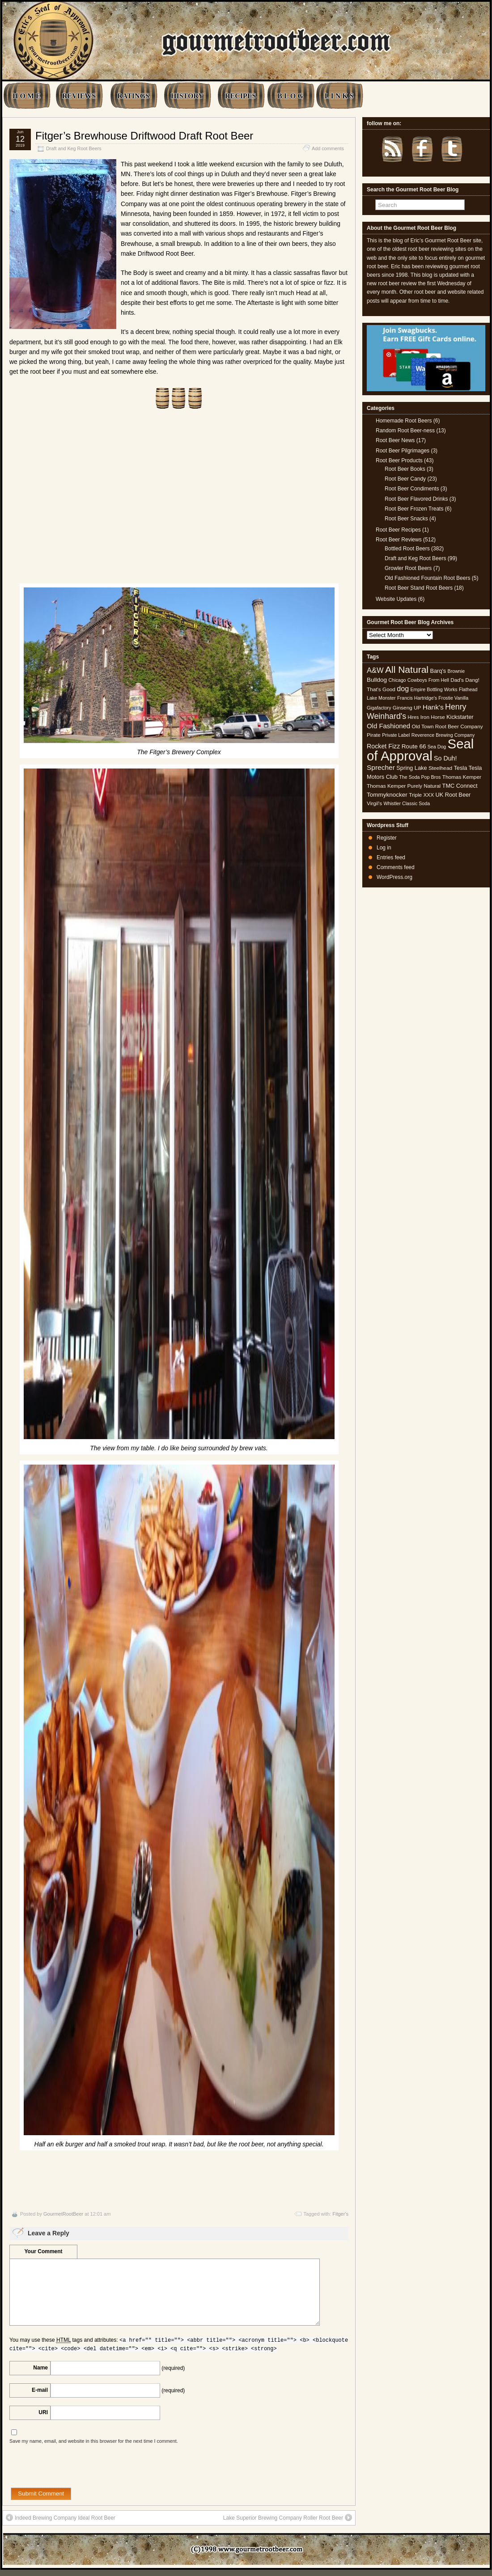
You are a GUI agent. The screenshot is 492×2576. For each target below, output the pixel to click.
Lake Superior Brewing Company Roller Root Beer (287, 2517)
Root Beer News (395, 440)
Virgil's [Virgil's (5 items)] (374, 803)
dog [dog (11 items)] (403, 688)
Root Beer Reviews (399, 539)
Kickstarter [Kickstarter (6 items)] (459, 717)
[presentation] (77, 2470)
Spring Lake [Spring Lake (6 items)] (411, 767)
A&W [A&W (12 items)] (375, 670)
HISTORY (187, 96)
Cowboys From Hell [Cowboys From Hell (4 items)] (428, 680)
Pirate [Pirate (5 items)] (374, 735)
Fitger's (340, 2214)
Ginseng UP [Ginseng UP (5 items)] (407, 708)
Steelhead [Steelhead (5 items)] (440, 768)
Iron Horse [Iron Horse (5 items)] (432, 717)
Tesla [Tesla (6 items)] (460, 767)
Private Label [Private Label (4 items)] (396, 735)
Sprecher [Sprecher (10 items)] (381, 767)
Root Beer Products (399, 460)
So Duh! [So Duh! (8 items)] (445, 758)
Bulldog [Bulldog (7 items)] (377, 679)
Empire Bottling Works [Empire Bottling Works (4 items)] (433, 689)
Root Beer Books (405, 469)
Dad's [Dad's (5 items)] (457, 680)
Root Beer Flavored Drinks (416, 499)
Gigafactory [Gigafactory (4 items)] (379, 707)
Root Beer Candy (405, 479)
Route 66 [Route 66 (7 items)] (414, 746)
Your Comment (43, 2251)
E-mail (40, 2390)
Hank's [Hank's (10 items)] (433, 707)
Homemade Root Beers (404, 421)
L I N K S (339, 96)
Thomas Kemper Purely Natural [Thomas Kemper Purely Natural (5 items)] (404, 786)
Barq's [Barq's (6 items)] (438, 670)
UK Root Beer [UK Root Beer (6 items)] (453, 794)
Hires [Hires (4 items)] (413, 717)
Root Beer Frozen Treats (414, 509)
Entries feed (391, 857)
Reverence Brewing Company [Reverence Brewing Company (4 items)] (443, 735)
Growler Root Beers (408, 568)
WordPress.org (394, 877)
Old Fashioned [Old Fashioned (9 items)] (388, 726)
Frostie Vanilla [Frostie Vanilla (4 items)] (453, 698)
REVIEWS (79, 96)
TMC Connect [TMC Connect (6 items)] (460, 785)
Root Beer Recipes (398, 530)
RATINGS (133, 96)
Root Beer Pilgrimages (402, 451)
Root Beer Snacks (406, 518)
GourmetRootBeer (63, 2214)
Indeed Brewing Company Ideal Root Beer (60, 2517)
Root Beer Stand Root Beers (419, 588)
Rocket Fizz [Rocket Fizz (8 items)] (383, 746)
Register (387, 838)
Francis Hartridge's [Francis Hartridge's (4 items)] (417, 698)
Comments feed (396, 867)
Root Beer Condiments (412, 489)
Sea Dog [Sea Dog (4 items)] (437, 746)
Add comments (328, 148)
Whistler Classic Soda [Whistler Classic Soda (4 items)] (407, 803)
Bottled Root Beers (407, 548)
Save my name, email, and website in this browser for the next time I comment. (93, 2441)
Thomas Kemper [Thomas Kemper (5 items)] (461, 777)
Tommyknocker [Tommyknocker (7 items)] (387, 794)
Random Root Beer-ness (405, 430)
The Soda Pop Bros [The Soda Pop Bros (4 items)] (420, 777)
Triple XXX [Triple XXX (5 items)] (421, 795)
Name (40, 2368)
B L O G (290, 96)
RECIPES (240, 96)
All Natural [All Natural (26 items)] (406, 669)
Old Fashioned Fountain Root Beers (427, 578)
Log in (384, 848)
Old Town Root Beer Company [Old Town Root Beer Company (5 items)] (447, 726)
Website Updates (396, 599)
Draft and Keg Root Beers (74, 148)
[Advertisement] (178, 501)
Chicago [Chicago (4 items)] (397, 680)
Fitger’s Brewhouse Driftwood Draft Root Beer (144, 136)
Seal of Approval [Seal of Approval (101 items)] (420, 749)
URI (43, 2412)
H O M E (27, 96)
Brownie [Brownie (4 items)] (456, 671)
